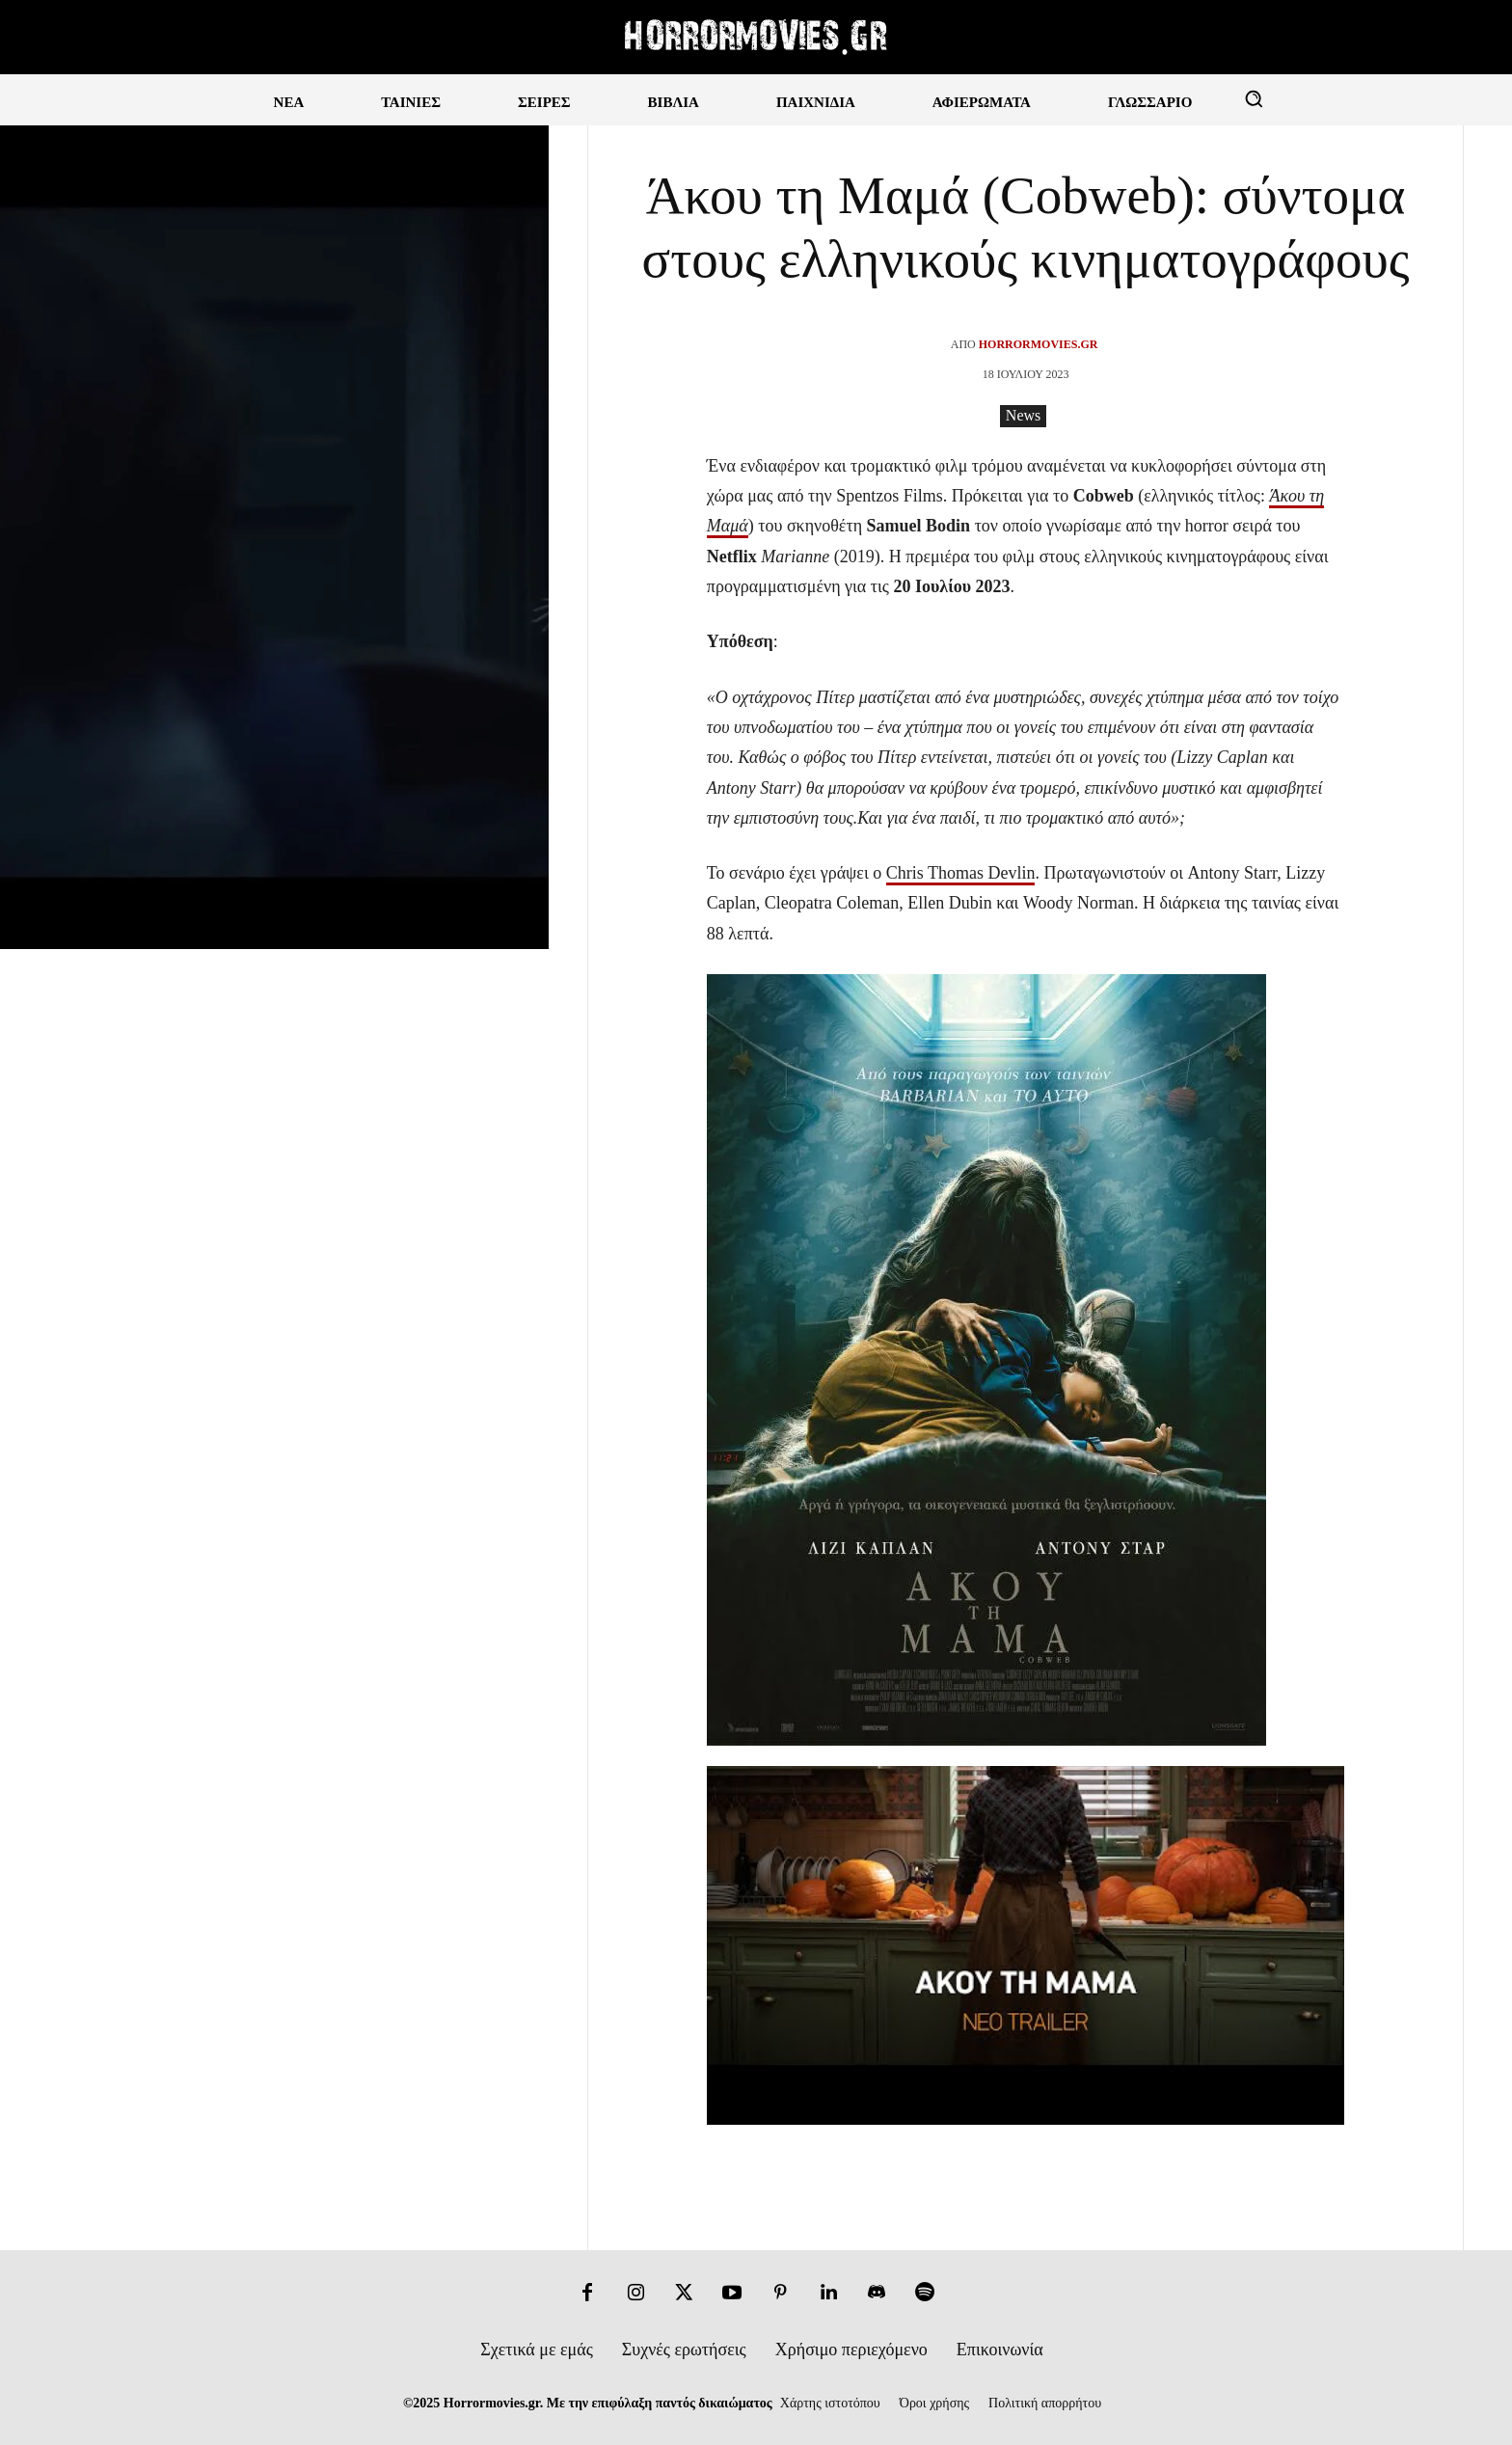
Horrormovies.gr (1038, 344)
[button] (1253, 98)
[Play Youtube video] (1025, 1945)
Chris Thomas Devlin (961, 873)
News (1023, 416)
